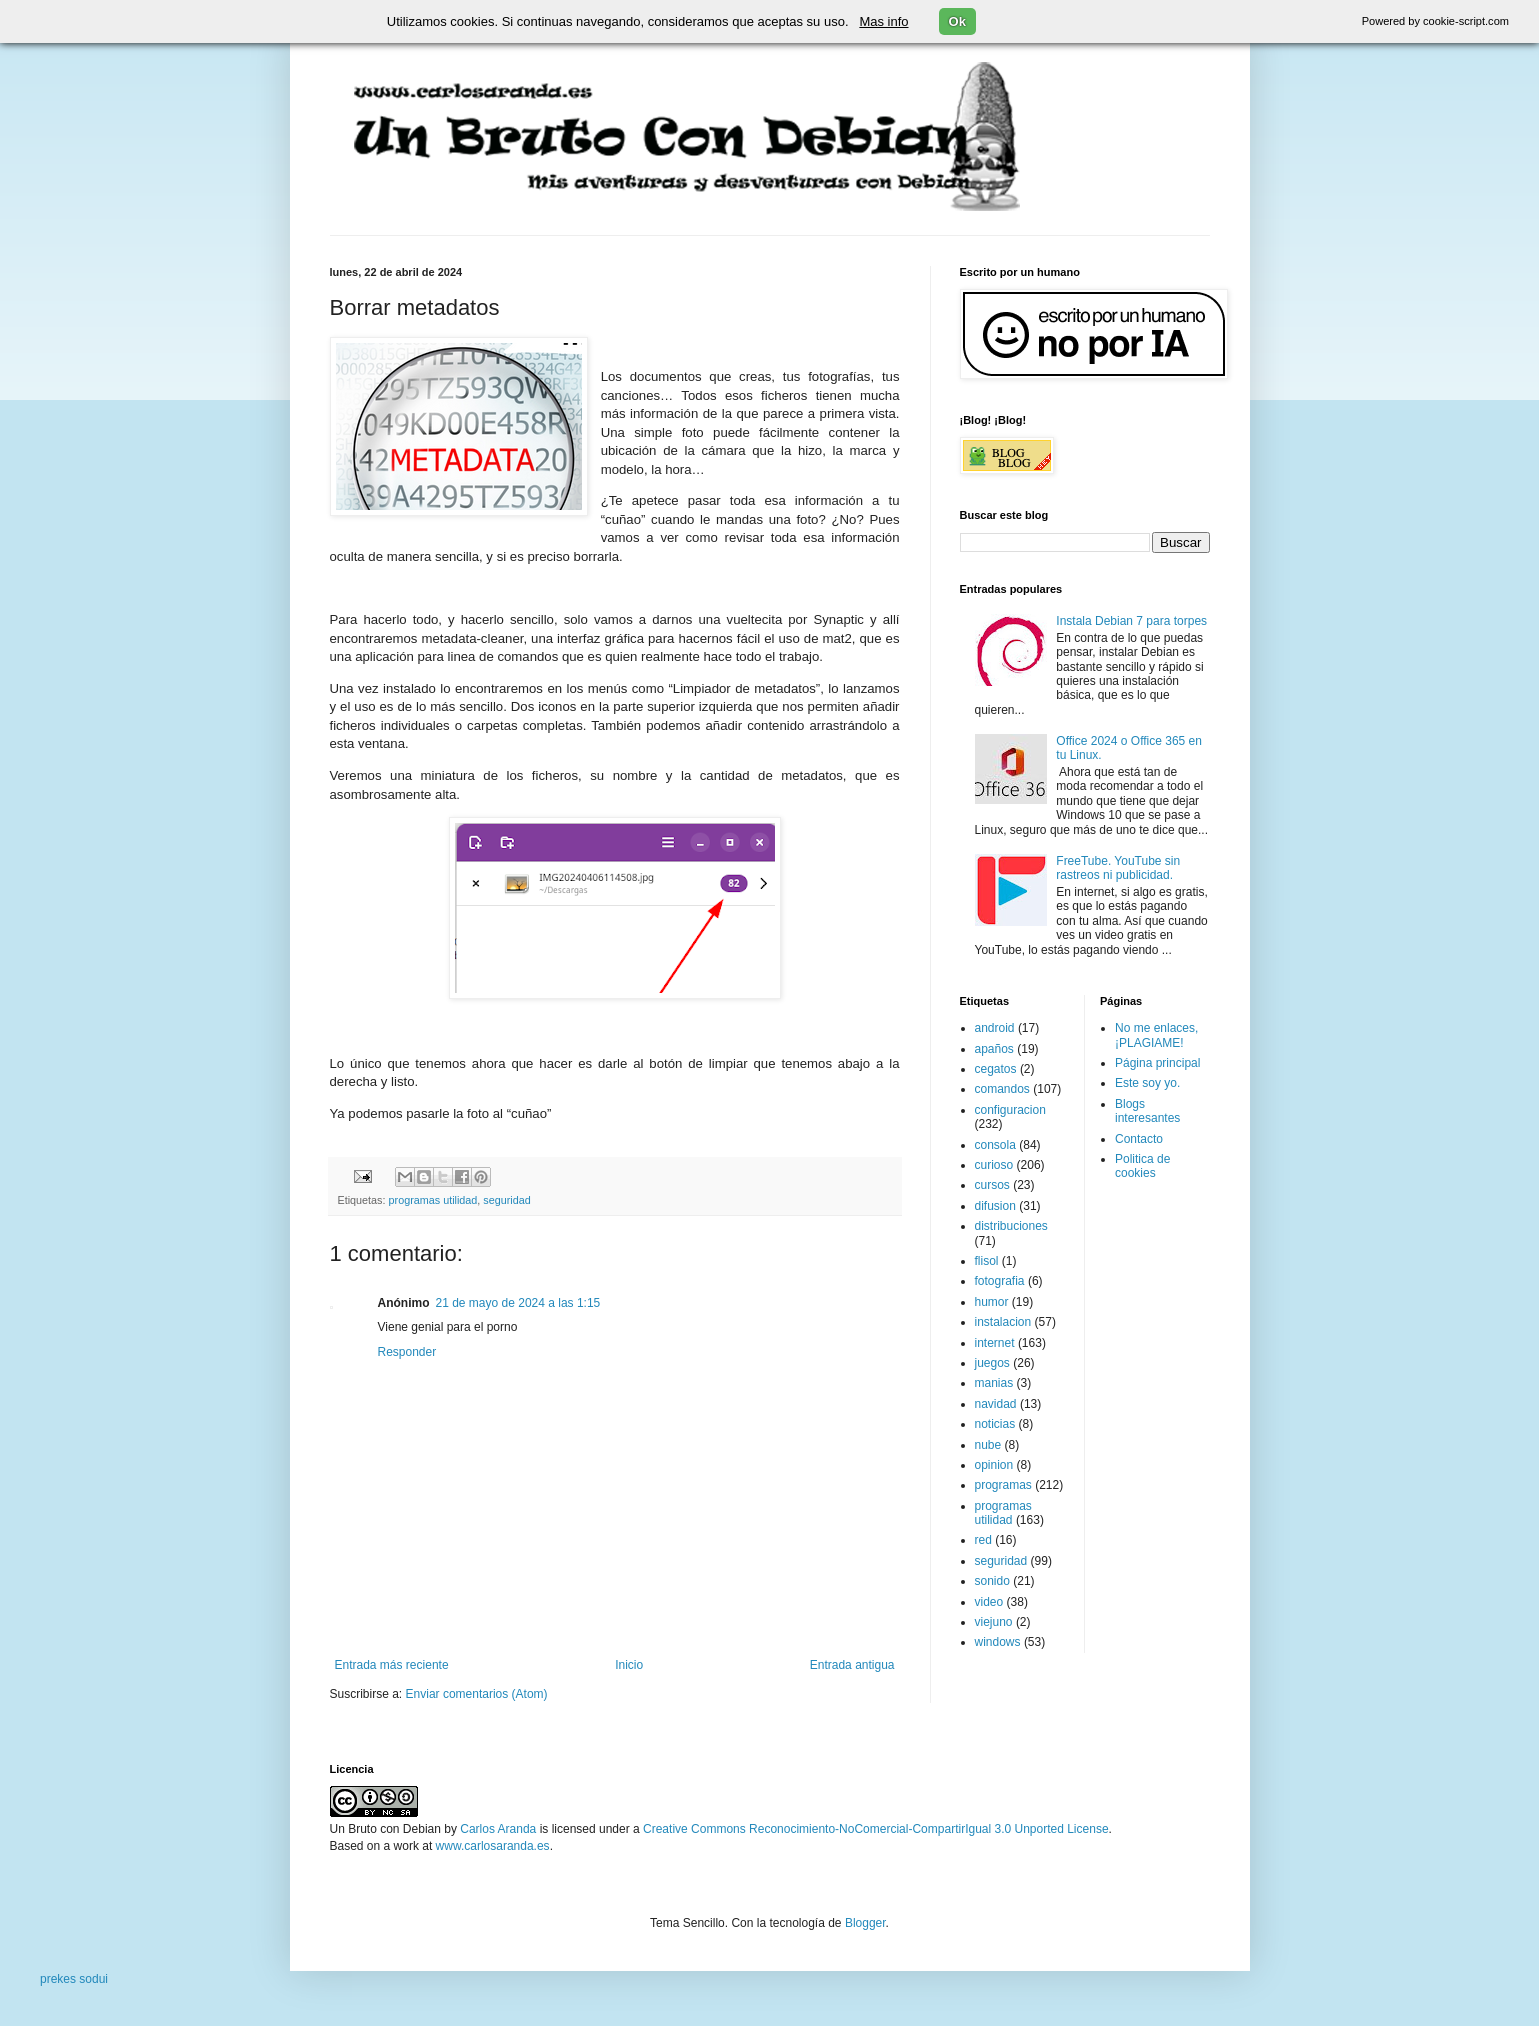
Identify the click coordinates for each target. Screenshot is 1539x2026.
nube (988, 1445)
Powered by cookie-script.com (1435, 21)
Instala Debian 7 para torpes (1131, 621)
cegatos (996, 1069)
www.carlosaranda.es (493, 1846)
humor (992, 1302)
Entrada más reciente (392, 1665)
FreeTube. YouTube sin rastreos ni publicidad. (1118, 868)
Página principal (1157, 1063)
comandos (1002, 1089)
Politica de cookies (1142, 1166)
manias (994, 1383)
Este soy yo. (1147, 1083)
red (983, 1540)
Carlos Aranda (498, 1829)
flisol (987, 1261)
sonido (992, 1581)
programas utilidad (433, 1200)
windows (998, 1642)
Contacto (1139, 1139)
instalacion (1003, 1322)
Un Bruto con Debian (385, 1829)
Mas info (883, 21)
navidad (996, 1404)
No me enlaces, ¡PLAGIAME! (1156, 1035)
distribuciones (1011, 1226)
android (995, 1028)
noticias (995, 1424)
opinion (994, 1465)
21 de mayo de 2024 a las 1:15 (518, 1303)
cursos (992, 1185)
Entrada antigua (852, 1665)
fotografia (1000, 1281)
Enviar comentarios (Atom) (477, 1694)
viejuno (994, 1622)
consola (995, 1145)
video (989, 1602)
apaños (994, 1049)
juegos (992, 1363)
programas (1003, 1485)
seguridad (506, 1200)
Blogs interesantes (1147, 1111)
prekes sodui (74, 1979)
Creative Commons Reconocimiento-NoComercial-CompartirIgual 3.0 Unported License (876, 1829)
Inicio (629, 1665)
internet (995, 1343)
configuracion (1010, 1110)
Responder (407, 1352)
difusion (995, 1206)
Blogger (865, 1923)
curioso (994, 1165)
